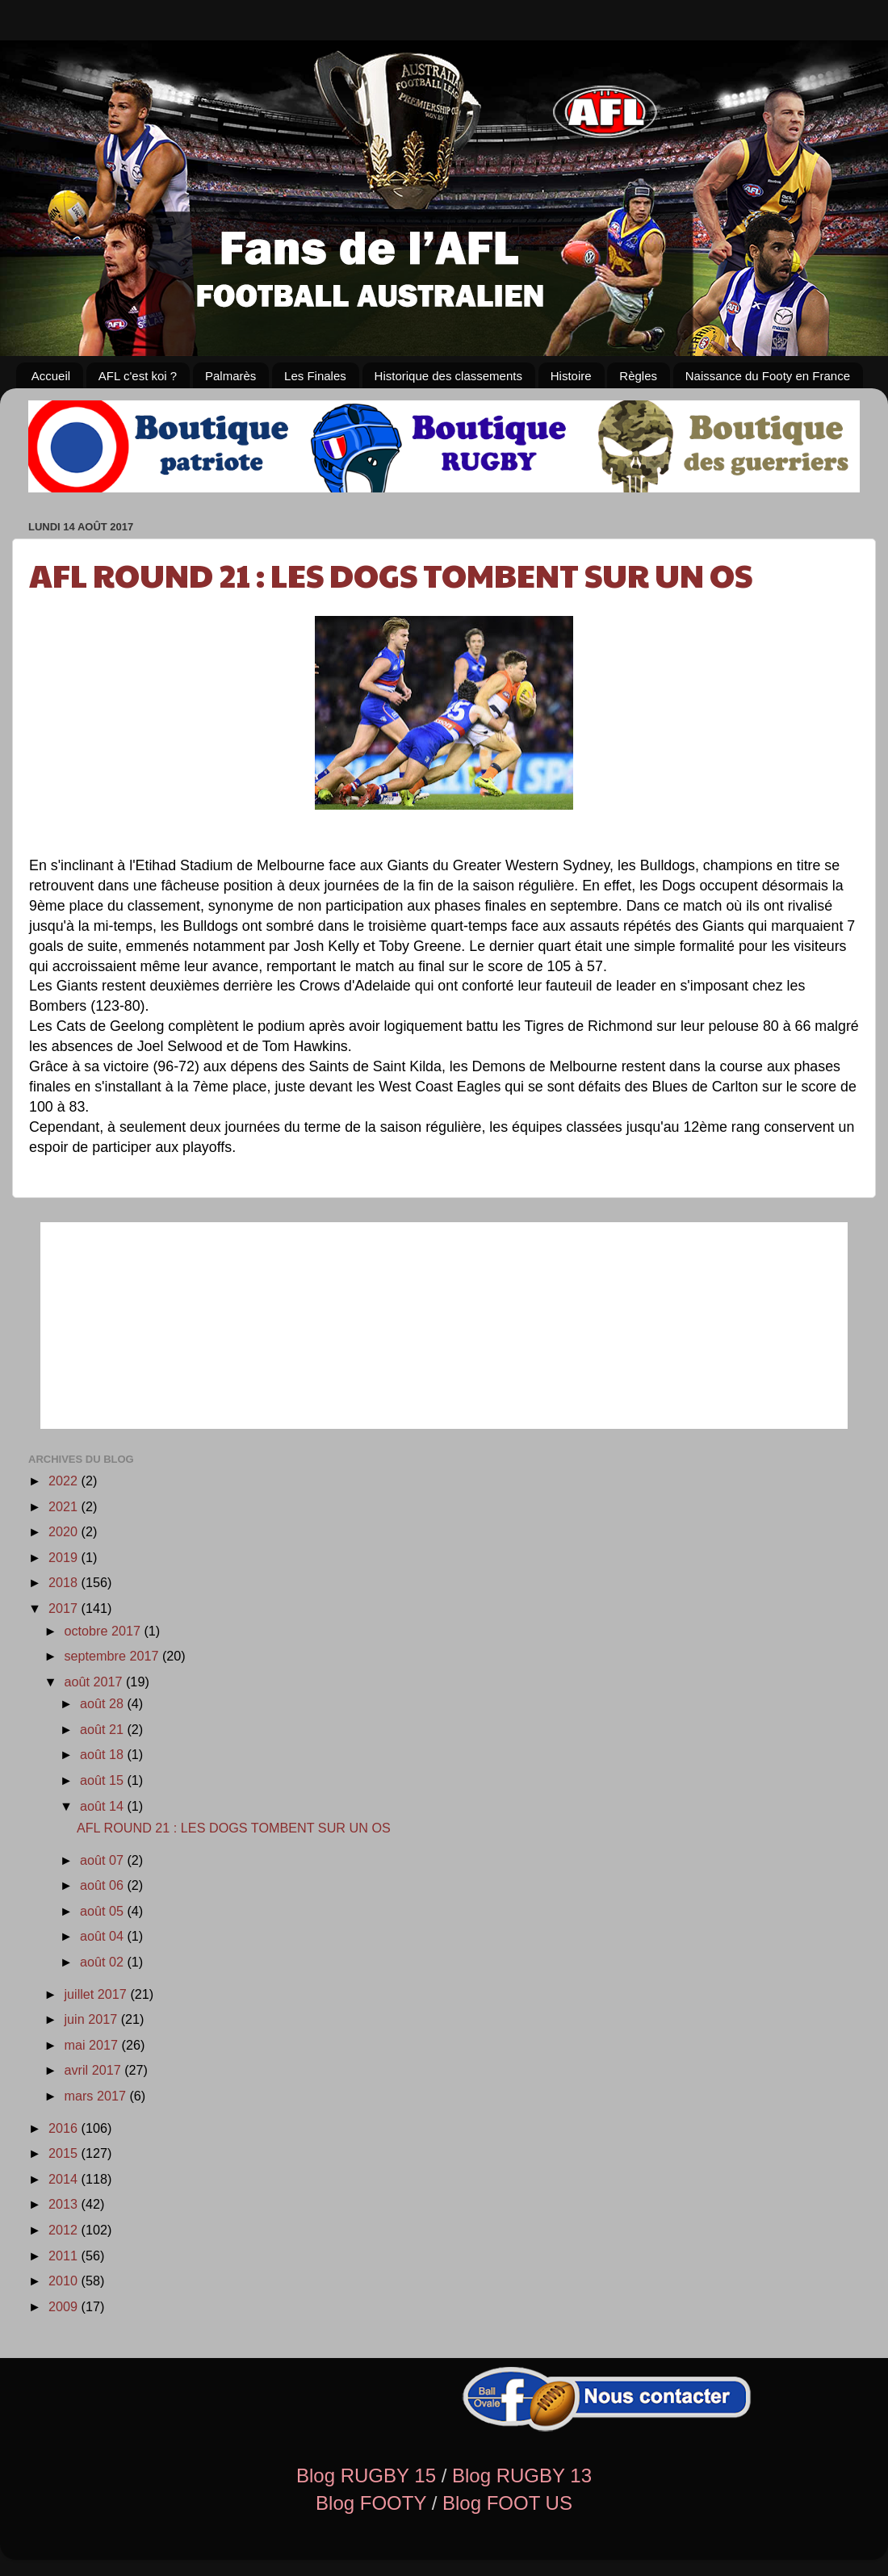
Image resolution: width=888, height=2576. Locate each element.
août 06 (104, 1885)
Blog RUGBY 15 (366, 2475)
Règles (638, 376)
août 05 (104, 1911)
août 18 (104, 1754)
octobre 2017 (104, 1630)
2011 (65, 2255)
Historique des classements (448, 376)
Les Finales (315, 376)
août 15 (104, 1780)
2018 (65, 1582)
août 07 (104, 1860)
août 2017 (95, 1681)
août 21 (104, 1729)
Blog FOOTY (371, 2503)
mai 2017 (92, 2045)
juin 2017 (92, 2019)
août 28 (104, 1703)
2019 (65, 1557)
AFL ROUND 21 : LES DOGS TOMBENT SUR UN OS (390, 574)
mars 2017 (96, 2095)
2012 (65, 2229)
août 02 (104, 1961)
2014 (65, 2179)
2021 (65, 1506)
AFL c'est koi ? (137, 376)
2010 (65, 2280)
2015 (65, 2153)
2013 (65, 2204)
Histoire (571, 376)
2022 (65, 1480)
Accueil (50, 376)
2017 (65, 1608)
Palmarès (230, 376)
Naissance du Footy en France (767, 376)
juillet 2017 (97, 1994)
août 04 (104, 1936)
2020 (65, 1531)
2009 (65, 2306)
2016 (65, 2128)
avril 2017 (94, 2070)
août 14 (104, 1806)
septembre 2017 (113, 1655)
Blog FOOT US (507, 2503)
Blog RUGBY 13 (522, 2475)
